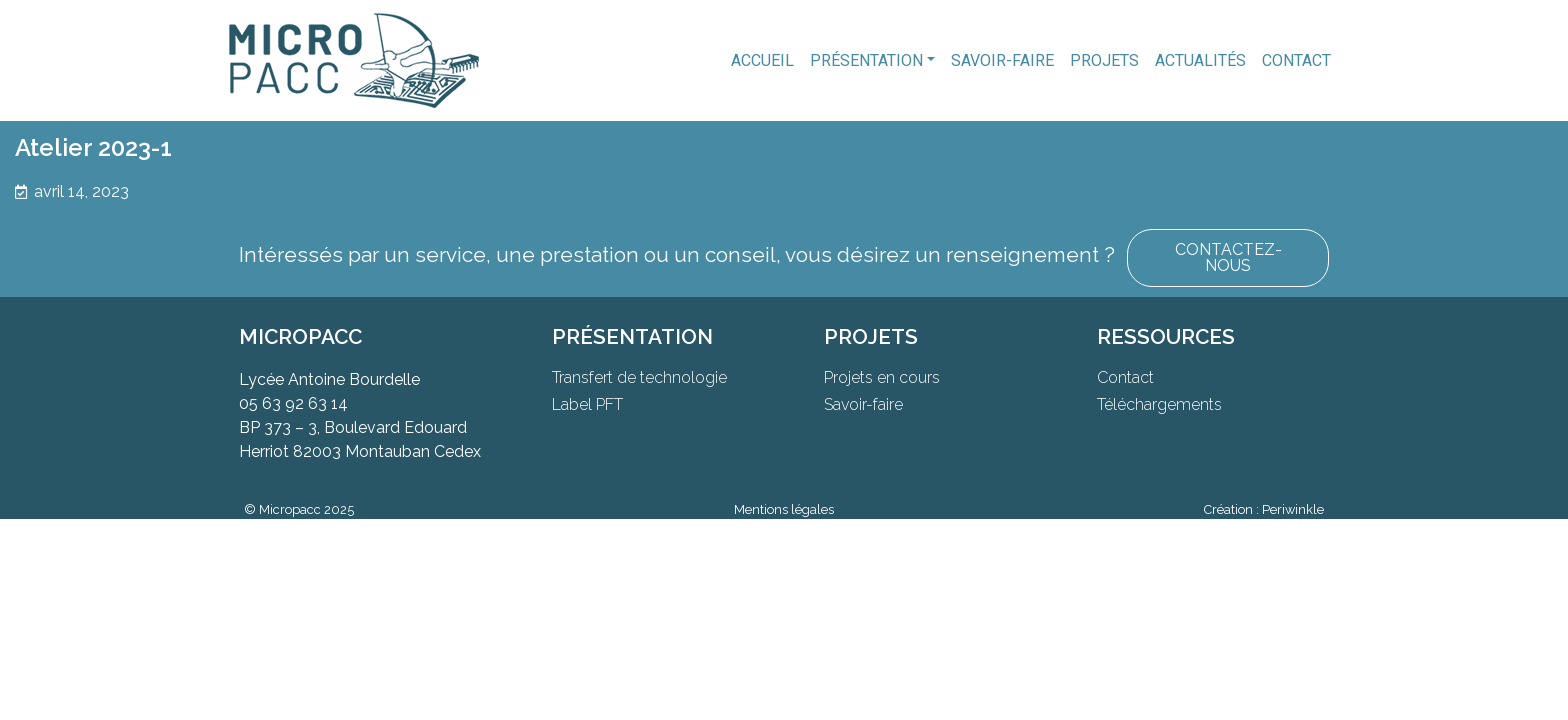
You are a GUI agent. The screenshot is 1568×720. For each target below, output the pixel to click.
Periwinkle (1293, 509)
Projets (1104, 60)
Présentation (866, 60)
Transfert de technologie (639, 377)
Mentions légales (784, 509)
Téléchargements (1159, 404)
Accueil (762, 60)
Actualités (1200, 60)
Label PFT (587, 404)
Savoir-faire (1002, 60)
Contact (1296, 60)
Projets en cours (882, 377)
